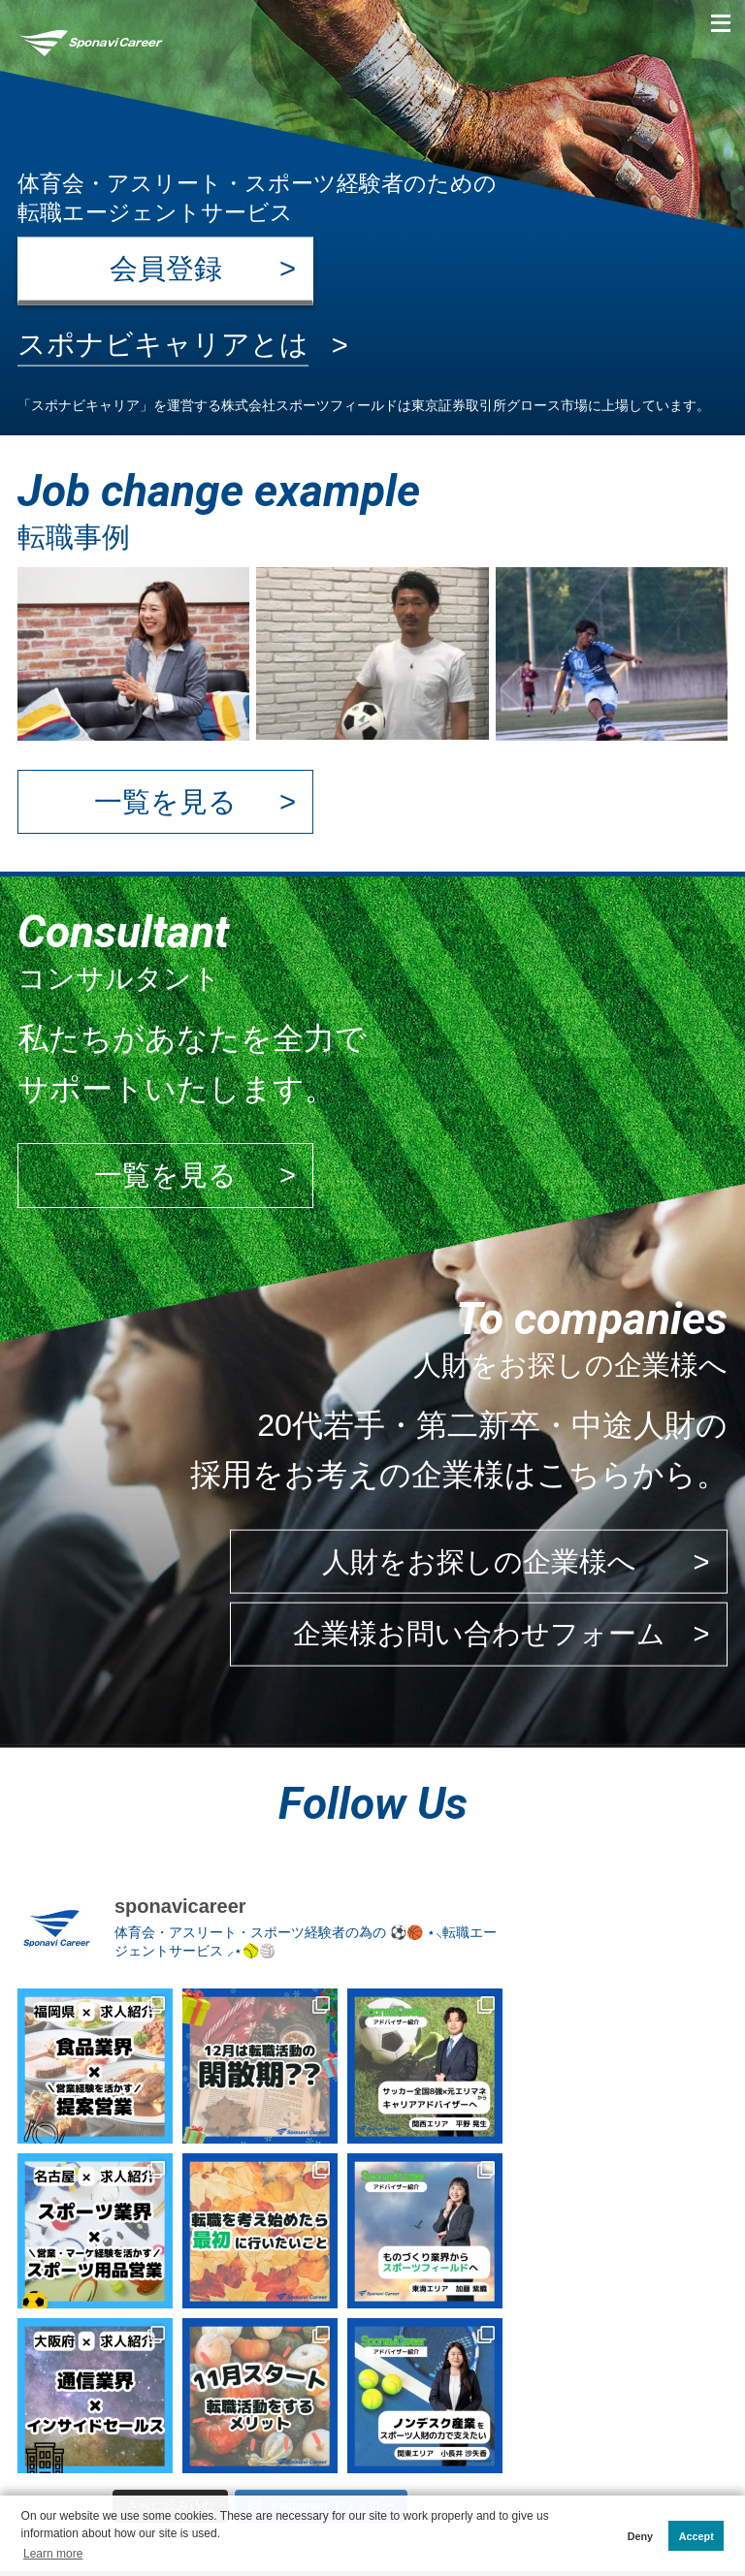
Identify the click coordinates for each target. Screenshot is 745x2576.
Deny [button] (640, 2536)
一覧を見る (165, 801)
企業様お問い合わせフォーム (479, 1633)
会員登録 (166, 268)
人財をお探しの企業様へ (479, 1560)
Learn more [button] (52, 2553)
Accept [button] (696, 2536)
